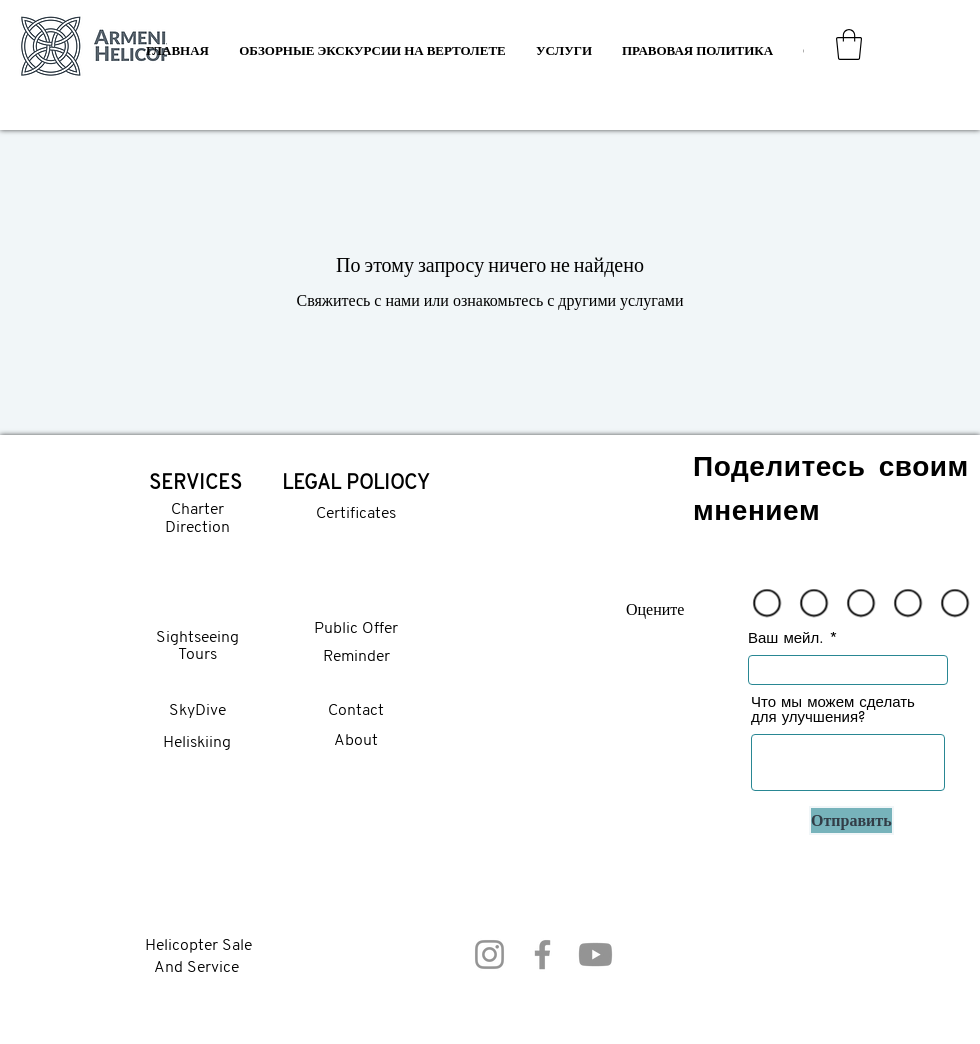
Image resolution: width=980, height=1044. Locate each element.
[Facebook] (542, 954)
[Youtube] (595, 954)
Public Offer (356, 629)
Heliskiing (197, 743)
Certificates (356, 514)
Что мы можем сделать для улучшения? (833, 709)
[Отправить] (851, 820)
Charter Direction (197, 519)
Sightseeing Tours (197, 647)
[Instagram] (489, 954)
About (356, 741)
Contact (356, 711)
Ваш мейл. (786, 637)
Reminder (356, 657)
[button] (564, 50)
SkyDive (197, 711)
